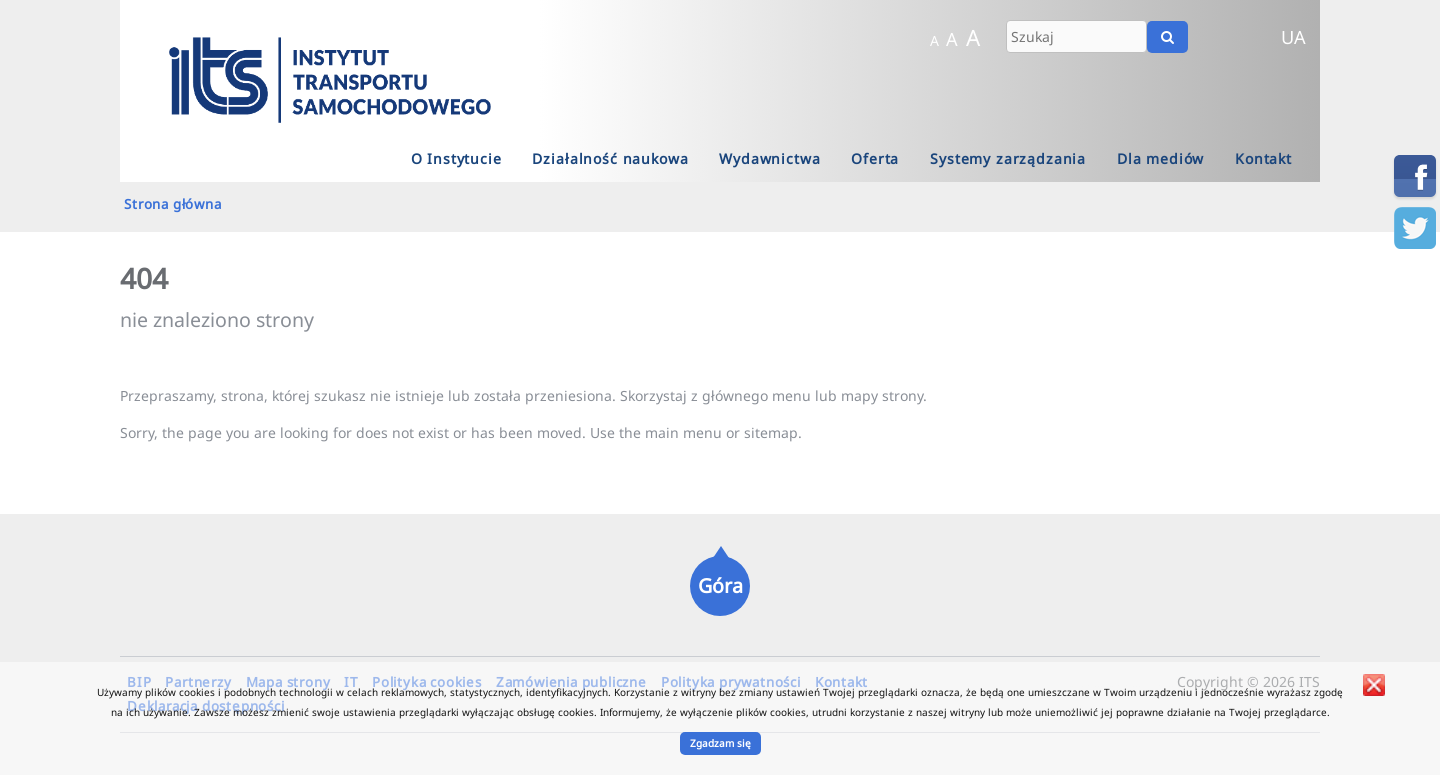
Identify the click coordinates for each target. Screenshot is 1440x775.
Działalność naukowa (610, 158)
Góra (720, 585)
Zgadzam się (720, 743)
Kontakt (1263, 158)
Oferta (875, 158)
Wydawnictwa (769, 158)
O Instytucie (456, 158)
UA (1293, 37)
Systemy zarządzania (1008, 158)
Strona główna (172, 204)
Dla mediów (1160, 158)
